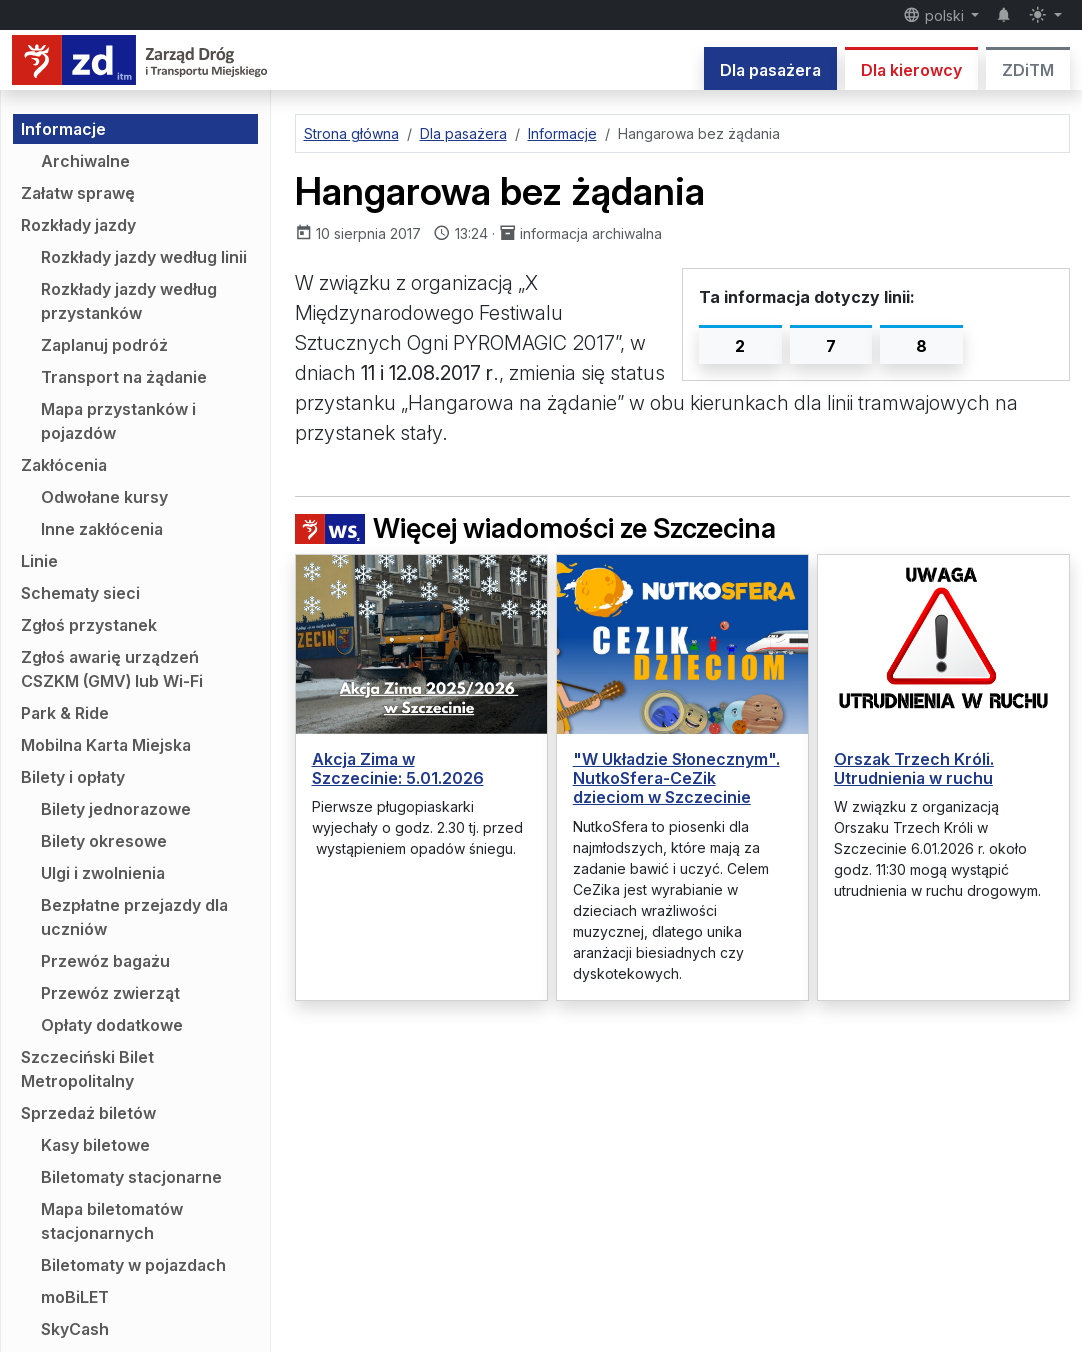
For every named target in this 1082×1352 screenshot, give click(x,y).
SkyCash (75, 1329)
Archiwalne (85, 161)
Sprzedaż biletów (88, 1113)
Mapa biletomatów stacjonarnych (112, 1221)
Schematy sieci (80, 593)
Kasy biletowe (95, 1145)
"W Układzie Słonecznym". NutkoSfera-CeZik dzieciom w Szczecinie (676, 778)
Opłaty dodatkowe (112, 1025)
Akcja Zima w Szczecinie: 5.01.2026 (398, 768)
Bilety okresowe (104, 841)
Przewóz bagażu (105, 961)
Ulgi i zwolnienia (103, 873)
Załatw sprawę (78, 193)
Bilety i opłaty (73, 777)
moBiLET (75, 1297)
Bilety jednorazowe (116, 809)
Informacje (63, 129)
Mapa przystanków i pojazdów (118, 421)
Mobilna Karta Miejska (106, 745)
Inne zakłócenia (102, 529)
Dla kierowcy (911, 70)
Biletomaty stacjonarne (131, 1177)
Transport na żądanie (124, 377)
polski (935, 15)
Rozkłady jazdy (78, 225)
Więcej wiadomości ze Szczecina (535, 529)
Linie (39, 561)
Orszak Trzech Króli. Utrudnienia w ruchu (914, 768)
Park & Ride (65, 713)
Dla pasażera (770, 70)
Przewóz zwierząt (110, 993)
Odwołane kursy (104, 497)
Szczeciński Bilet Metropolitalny (87, 1069)
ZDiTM (1028, 70)
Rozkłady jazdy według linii (144, 257)
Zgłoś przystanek (89, 625)
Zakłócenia (64, 465)
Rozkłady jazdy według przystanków (129, 301)
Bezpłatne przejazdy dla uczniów (134, 917)
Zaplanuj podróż (104, 345)
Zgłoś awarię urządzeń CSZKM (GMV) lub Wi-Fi (112, 669)
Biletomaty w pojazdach (133, 1265)
